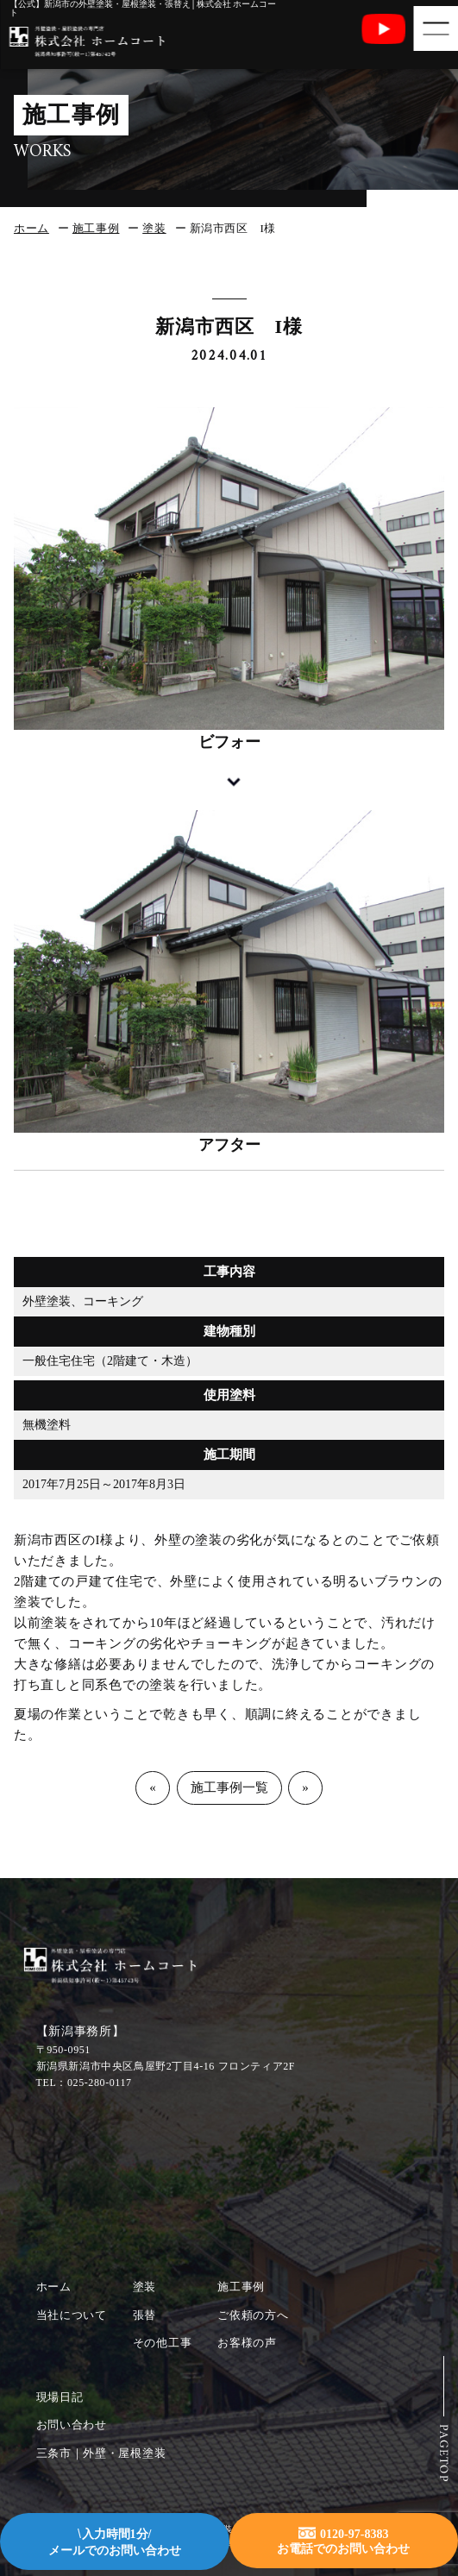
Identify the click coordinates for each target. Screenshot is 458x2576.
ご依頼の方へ (252, 2315)
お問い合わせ (71, 2424)
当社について (71, 2315)
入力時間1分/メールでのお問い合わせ (114, 2542)
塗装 (154, 228)
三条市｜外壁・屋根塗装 (101, 2453)
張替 (144, 2315)
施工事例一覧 (229, 1787)
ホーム (31, 228)
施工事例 (96, 228)
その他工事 (162, 2342)
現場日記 (60, 2397)
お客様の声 (247, 2342)
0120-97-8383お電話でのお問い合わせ (343, 2539)
